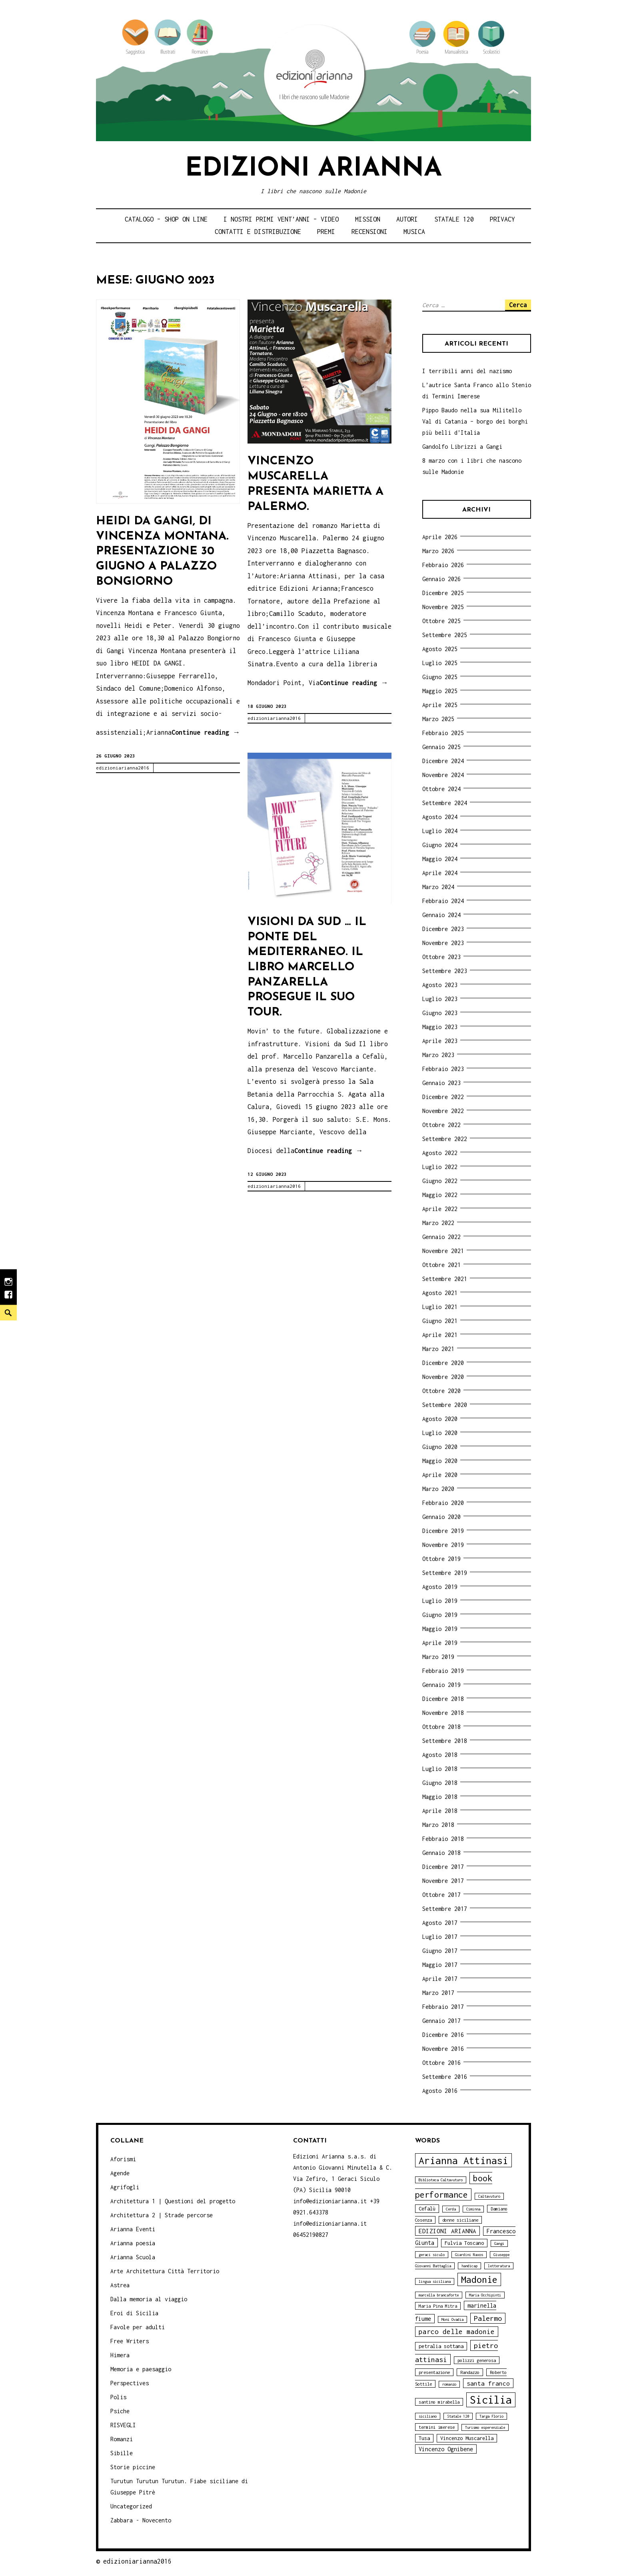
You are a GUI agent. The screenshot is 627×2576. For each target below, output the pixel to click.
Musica (414, 231)
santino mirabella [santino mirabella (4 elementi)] (439, 2401)
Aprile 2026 (439, 537)
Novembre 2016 (443, 2048)
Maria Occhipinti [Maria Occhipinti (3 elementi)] (485, 2295)
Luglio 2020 (439, 1432)
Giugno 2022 (439, 1180)
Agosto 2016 (439, 2090)
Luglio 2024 (439, 830)
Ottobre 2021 (441, 1264)
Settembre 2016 (444, 2076)
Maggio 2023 (439, 1026)
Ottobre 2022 (441, 1124)
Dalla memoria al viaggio (148, 2299)
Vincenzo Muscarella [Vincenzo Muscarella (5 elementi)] (466, 2438)
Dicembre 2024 (443, 760)
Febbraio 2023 (443, 1068)
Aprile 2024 (439, 872)
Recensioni (369, 231)
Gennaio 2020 (441, 1516)
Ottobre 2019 (441, 1558)
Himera (120, 2355)
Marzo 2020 (438, 1488)
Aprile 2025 (439, 704)
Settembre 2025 (444, 635)
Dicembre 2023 (443, 928)
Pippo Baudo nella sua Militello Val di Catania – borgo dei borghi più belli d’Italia (475, 421)
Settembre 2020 (444, 1404)
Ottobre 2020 (441, 1390)
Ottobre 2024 (441, 788)
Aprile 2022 (439, 1208)
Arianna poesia (132, 2243)
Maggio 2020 (439, 1460)
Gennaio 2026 (441, 579)
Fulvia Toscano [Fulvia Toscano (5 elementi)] (464, 2243)
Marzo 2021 (438, 1348)
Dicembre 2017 (443, 1866)
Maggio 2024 (439, 858)
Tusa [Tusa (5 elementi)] (424, 2438)
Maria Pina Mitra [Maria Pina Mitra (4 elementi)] (438, 2305)
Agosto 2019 (439, 1586)
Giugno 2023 (439, 1012)
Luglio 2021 (439, 1306)
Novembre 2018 (443, 1712)
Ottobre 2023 (441, 956)
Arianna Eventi (132, 2229)
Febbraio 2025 (443, 732)
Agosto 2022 (439, 1152)
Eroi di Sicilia (134, 2313)
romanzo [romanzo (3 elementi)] (449, 2384)
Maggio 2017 (439, 1964)
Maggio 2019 (439, 1628)
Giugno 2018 (439, 1782)
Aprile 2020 (439, 1474)
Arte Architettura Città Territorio (164, 2271)
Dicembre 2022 (443, 1096)
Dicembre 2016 (443, 2034)
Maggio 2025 (439, 690)
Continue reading (206, 732)
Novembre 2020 (443, 1376)
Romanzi (121, 2439)
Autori (407, 219)
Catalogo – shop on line (166, 219)
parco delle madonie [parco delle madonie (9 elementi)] (457, 2332)
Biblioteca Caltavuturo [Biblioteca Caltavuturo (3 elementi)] (441, 2180)
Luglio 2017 (439, 1936)
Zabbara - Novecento (140, 2520)
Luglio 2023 (439, 998)
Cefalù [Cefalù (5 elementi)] (427, 2209)
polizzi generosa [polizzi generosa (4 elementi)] (476, 2360)
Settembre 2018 (444, 1740)
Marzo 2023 (438, 1054)
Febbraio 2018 (443, 1838)
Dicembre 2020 (443, 1362)
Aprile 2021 (439, 1334)
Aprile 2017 (439, 1978)
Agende (120, 2173)
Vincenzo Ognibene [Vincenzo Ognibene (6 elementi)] (446, 2449)
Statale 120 (454, 219)
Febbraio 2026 (443, 565)
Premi (326, 231)
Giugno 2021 (439, 1320)
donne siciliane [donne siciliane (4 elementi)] (460, 2219)
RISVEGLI (123, 2425)
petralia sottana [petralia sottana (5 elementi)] (441, 2346)
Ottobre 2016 (441, 2062)
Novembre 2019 (443, 1544)
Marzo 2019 (438, 1656)
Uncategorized (131, 2506)
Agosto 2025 (439, 648)
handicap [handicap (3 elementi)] (469, 2266)
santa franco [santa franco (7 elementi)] (488, 2383)
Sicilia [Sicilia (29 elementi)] (491, 2400)
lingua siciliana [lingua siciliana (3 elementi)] (435, 2281)
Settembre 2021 (444, 1278)
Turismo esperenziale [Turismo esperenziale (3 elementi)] (485, 2427)
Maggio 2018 (439, 1796)
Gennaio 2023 (441, 1082)
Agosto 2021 (439, 1292)
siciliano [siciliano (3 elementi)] (428, 2416)
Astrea (120, 2285)
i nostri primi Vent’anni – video (281, 219)
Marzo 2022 (438, 1222)
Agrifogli (124, 2187)
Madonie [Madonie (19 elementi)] (479, 2279)
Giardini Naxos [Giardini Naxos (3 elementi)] (469, 2254)
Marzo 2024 (438, 886)
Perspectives (129, 2383)
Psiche (120, 2411)
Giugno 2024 (439, 844)
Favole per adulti (137, 2327)
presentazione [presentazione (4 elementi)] (434, 2372)
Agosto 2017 (439, 1922)
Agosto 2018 (439, 1754)
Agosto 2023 (439, 984)
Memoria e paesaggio (140, 2369)
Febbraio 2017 (443, 2006)
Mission (367, 219)
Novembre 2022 (443, 1110)
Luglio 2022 (439, 1166)
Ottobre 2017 (441, 1894)
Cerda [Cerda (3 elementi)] (451, 2209)
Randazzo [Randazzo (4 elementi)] (469, 2372)
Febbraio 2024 (443, 900)
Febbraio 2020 (443, 1502)
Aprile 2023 (439, 1040)
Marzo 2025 (438, 718)
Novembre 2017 (443, 1880)
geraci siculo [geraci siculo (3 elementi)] (432, 2254)
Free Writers (129, 2341)
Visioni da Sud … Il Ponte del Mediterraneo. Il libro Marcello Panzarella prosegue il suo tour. (307, 967)
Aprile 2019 (439, 1642)
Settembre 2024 (444, 802)
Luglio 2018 (439, 1768)
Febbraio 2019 (443, 1670)
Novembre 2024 (443, 774)
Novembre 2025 (443, 607)
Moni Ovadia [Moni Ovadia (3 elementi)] (452, 2319)
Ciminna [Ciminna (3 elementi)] (473, 2209)
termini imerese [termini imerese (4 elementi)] (437, 2427)
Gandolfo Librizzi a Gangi (462, 446)
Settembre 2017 (444, 1908)
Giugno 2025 (439, 676)
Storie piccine (132, 2467)
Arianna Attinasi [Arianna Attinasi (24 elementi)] (463, 2160)
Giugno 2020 (439, 1446)
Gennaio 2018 (441, 1852)
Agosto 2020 (439, 1418)
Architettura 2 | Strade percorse (161, 2215)
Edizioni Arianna (313, 169)
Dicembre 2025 (443, 593)
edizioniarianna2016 (122, 767)
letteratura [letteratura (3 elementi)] (499, 2266)
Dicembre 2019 (443, 1530)
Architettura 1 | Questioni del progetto (172, 2201)
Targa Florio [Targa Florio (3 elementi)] (491, 2416)
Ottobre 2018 (441, 1726)
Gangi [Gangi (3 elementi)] (499, 2243)
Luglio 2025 (439, 662)
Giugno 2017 (439, 1950)
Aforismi (123, 2159)
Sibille (121, 2453)
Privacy (502, 219)
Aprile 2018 (439, 1810)
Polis (118, 2397)
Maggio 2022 (439, 1194)
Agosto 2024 (439, 816)
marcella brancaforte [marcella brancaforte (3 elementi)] (439, 2295)
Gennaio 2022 (441, 1236)
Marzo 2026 (438, 551)
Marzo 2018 (438, 1824)
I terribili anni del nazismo (467, 371)
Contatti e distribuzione (258, 231)
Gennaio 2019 (441, 1684)
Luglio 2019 (439, 1600)
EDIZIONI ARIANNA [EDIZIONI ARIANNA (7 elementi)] (447, 2230)
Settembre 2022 (444, 1138)
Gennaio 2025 (441, 746)
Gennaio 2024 (441, 914)
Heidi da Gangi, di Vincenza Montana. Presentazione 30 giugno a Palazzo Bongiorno (162, 552)
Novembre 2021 (443, 1250)
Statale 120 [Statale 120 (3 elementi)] (458, 2416)
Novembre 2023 (443, 942)
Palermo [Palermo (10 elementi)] (488, 2318)
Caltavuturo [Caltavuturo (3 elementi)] (489, 2196)
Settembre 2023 (444, 970)
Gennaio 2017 (441, 2020)
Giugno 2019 (439, 1614)
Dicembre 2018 (443, 1698)
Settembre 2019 (444, 1572)
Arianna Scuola (132, 2257)
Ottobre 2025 (441, 621)
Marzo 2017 (438, 1992)
